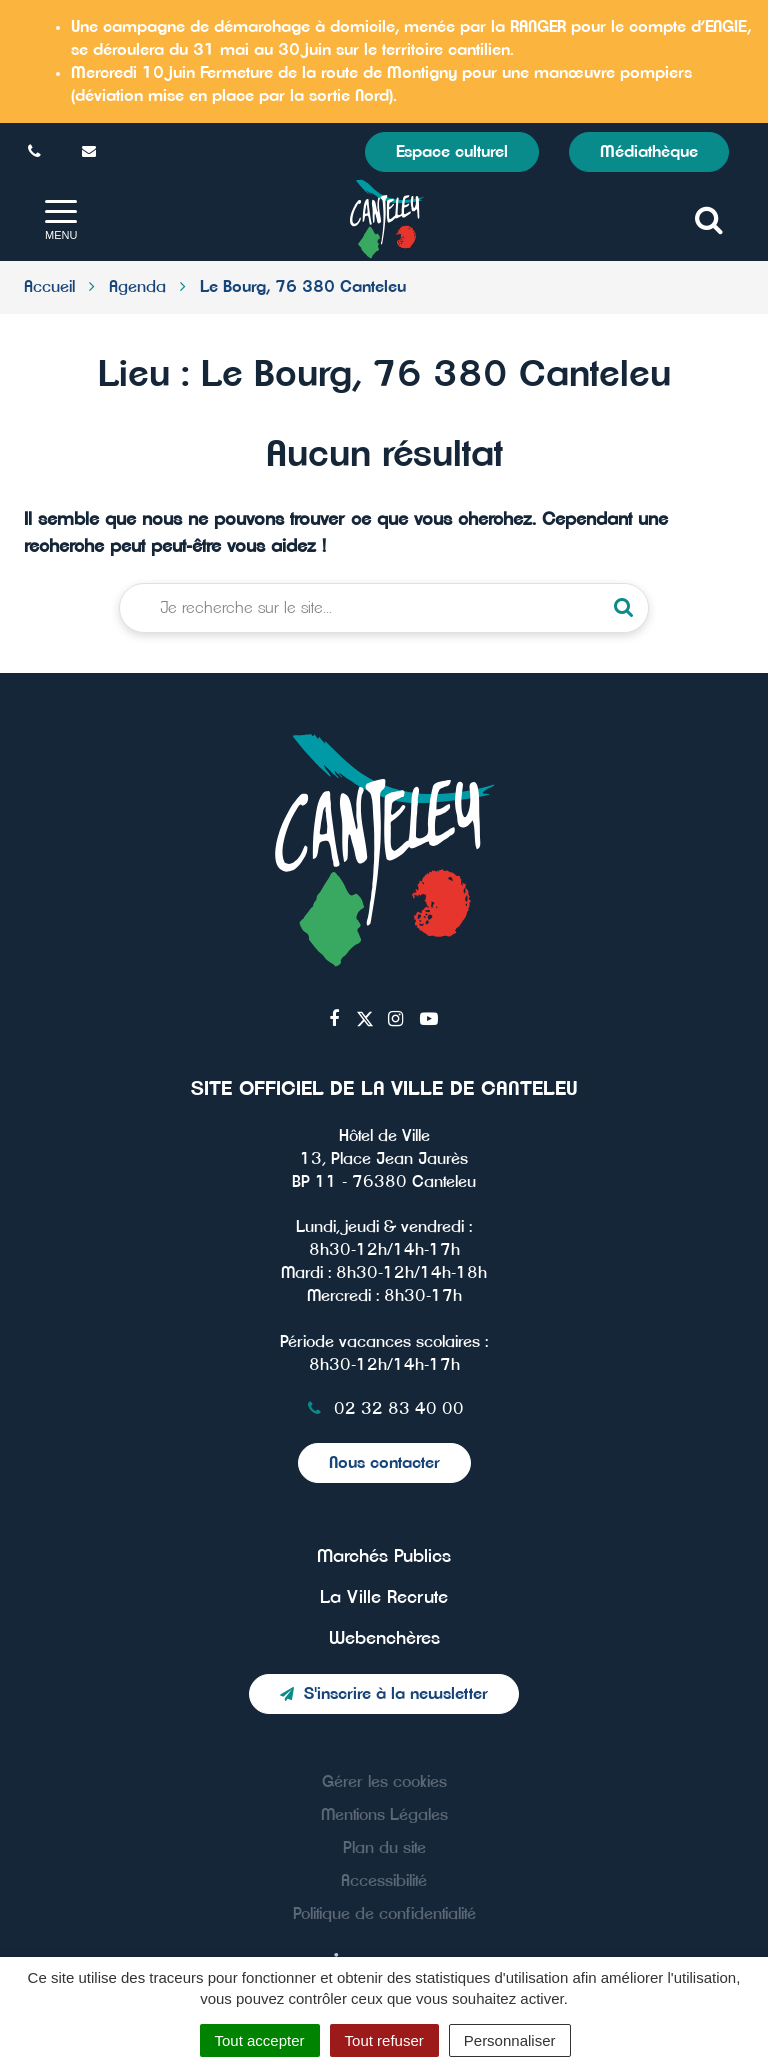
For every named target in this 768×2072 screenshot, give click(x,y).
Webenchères (384, 1639)
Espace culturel (452, 152)
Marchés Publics (384, 1557)
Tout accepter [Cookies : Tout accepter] (260, 2040)
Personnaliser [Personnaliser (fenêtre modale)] (510, 2040)
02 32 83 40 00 (384, 1409)
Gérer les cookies (384, 1782)
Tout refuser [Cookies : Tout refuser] (384, 2040)
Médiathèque (649, 152)
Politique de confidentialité (384, 1914)
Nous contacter (384, 1463)
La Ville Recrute (384, 1598)
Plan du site (384, 1848)
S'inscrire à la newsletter (384, 1694)
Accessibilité (384, 1881)
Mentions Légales (384, 1815)
